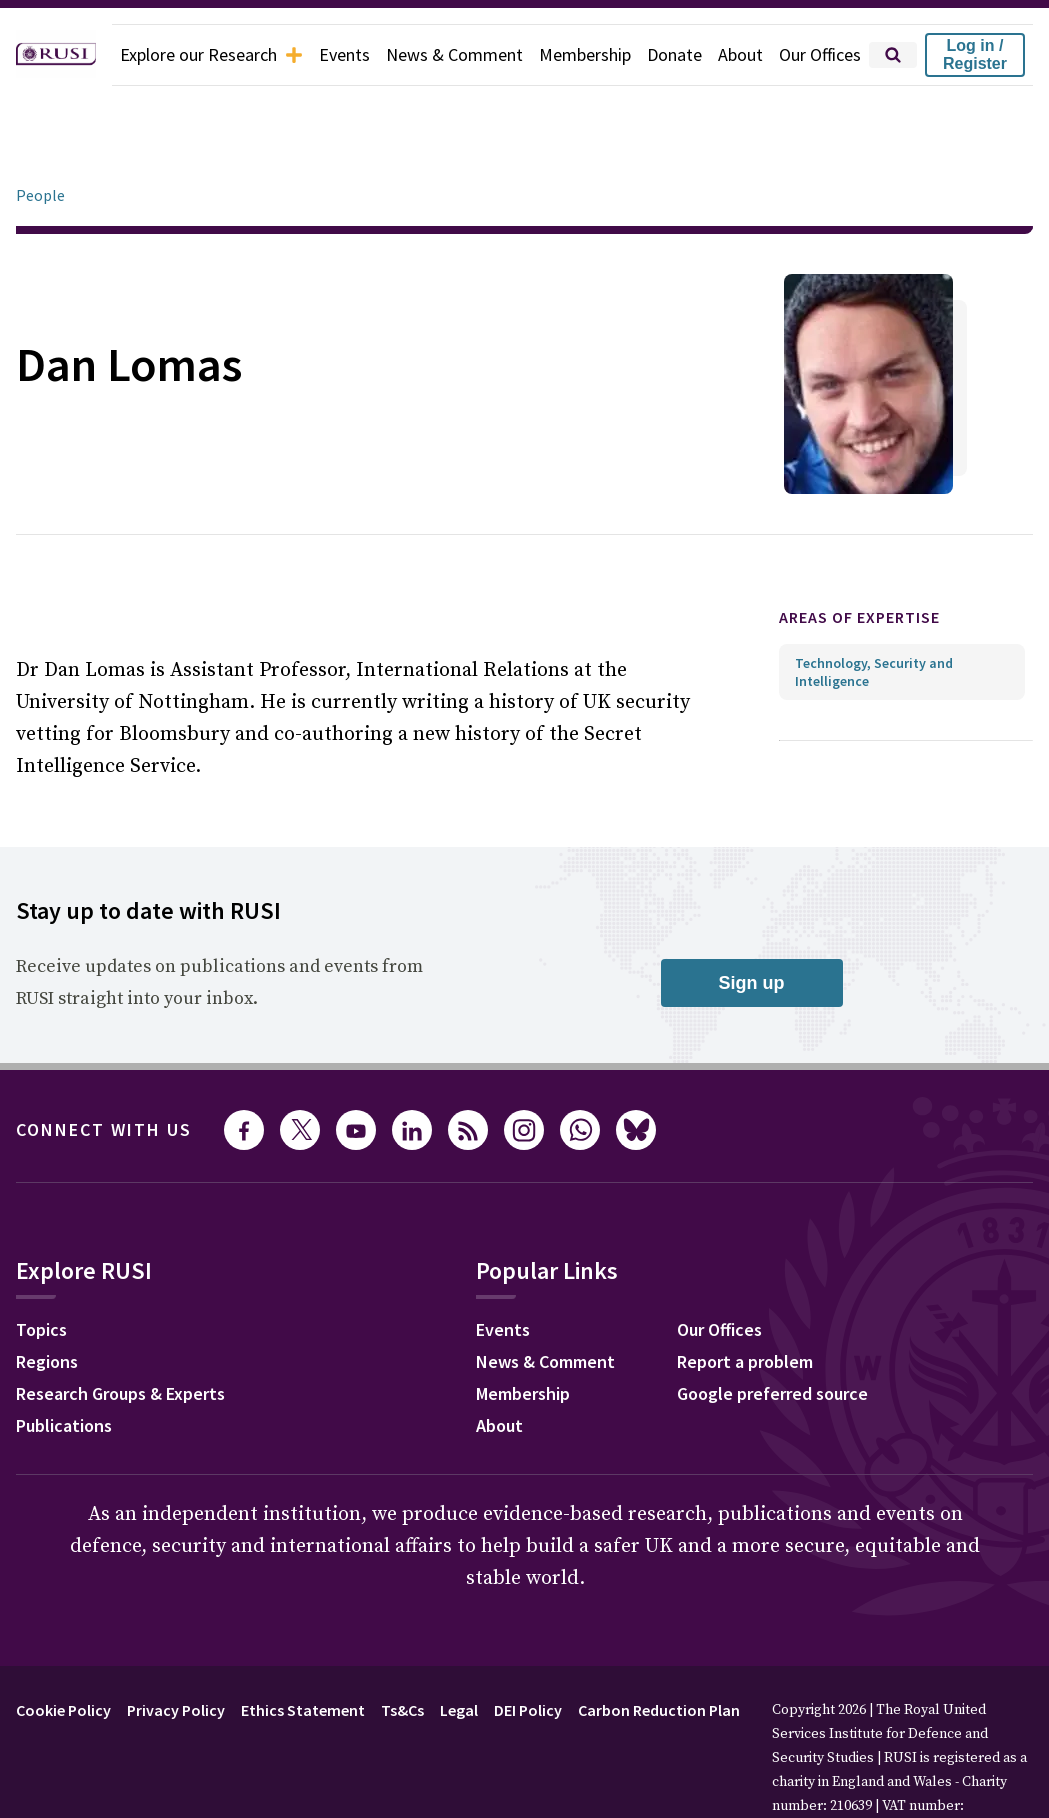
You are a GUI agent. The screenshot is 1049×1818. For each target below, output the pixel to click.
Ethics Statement (303, 1654)
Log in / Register (975, 54)
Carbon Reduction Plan (659, 1654)
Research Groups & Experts (120, 1337)
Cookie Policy (63, 1654)
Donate (674, 54)
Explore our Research (211, 54)
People (40, 139)
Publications (64, 1369)
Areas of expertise (859, 561)
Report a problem (745, 1305)
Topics (41, 1273)
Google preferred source (772, 1337)
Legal (459, 1654)
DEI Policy (528, 1654)
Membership (585, 54)
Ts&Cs (402, 1654)
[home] (56, 55)
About (740, 54)
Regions (47, 1305)
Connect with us (104, 1073)
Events (344, 54)
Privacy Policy (176, 1654)
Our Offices (820, 54)
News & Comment (454, 54)
